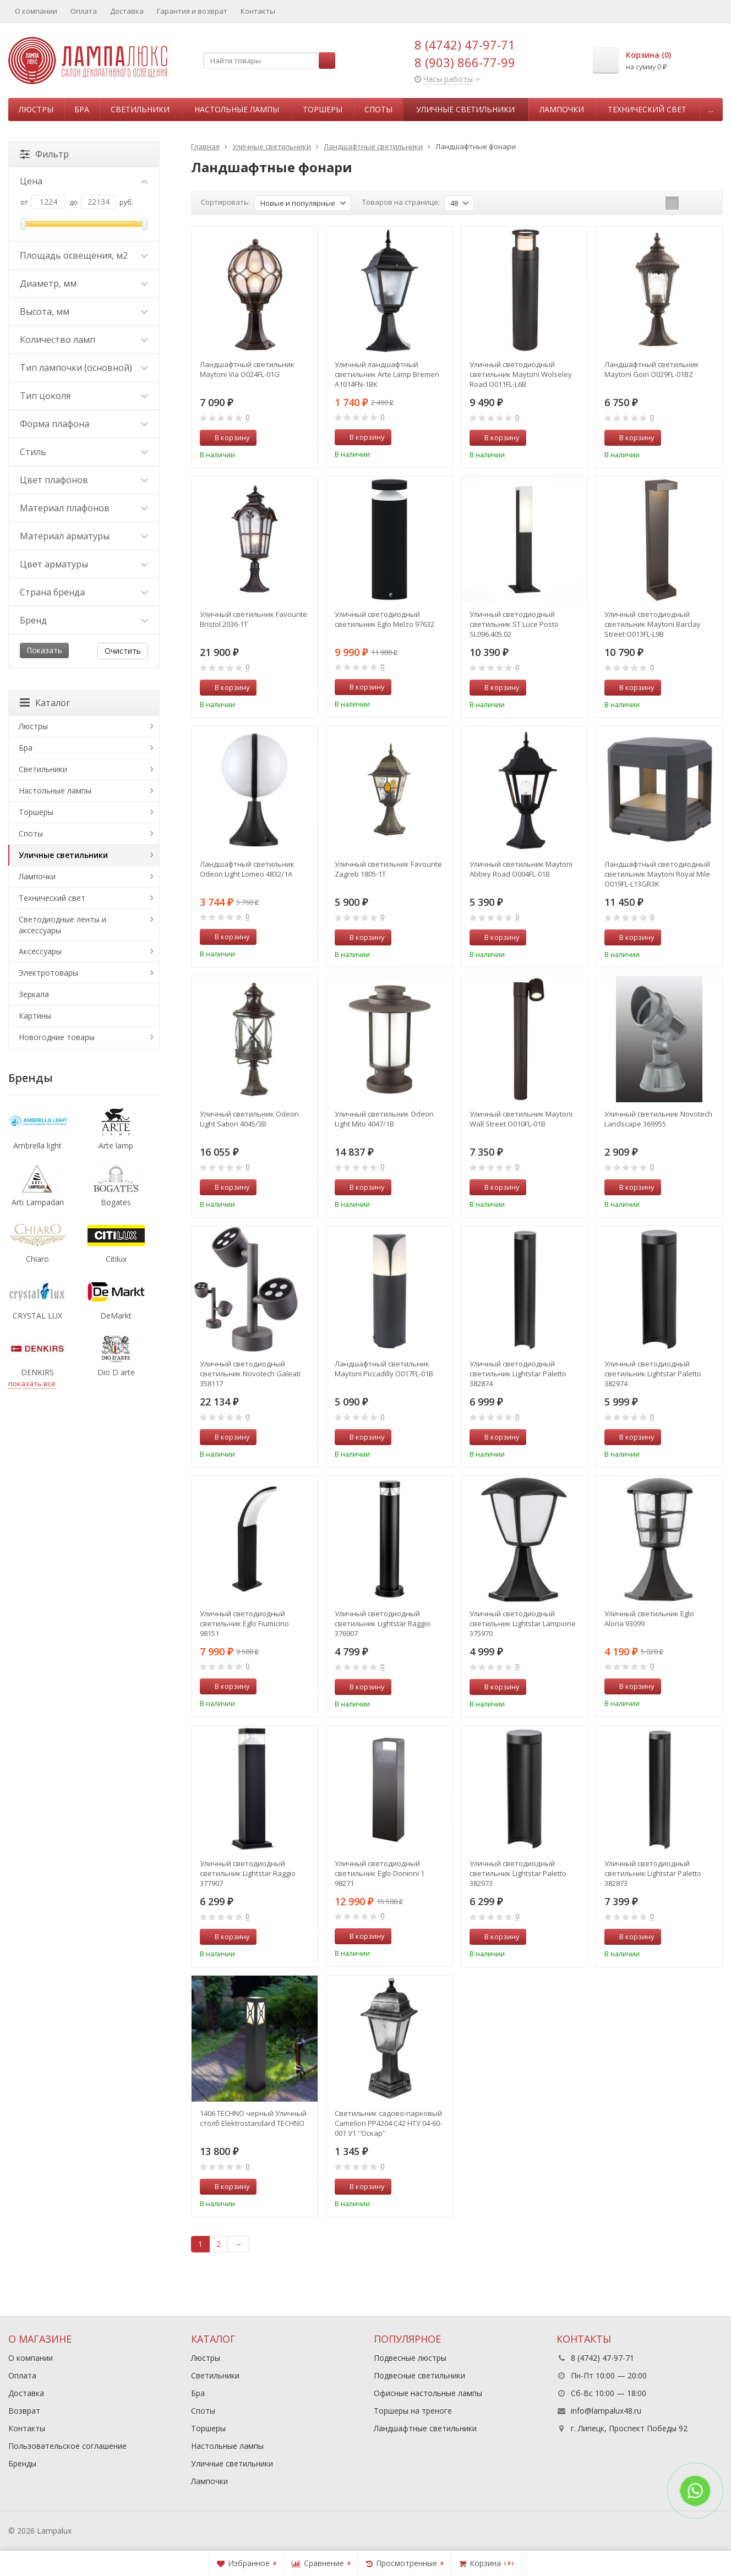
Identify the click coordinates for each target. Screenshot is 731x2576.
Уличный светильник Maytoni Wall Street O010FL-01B (521, 1119)
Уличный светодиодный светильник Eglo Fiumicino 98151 (244, 1623)
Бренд (84, 620)
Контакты (258, 11)
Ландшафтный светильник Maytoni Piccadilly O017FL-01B (384, 1369)
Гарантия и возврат (192, 11)
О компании (36, 11)
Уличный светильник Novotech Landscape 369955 (658, 1119)
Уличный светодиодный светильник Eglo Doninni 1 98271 (379, 1873)
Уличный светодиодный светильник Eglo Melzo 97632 (384, 619)
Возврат (24, 2410)
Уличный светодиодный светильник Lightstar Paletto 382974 (652, 1373)
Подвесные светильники (419, 2375)
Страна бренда (84, 592)
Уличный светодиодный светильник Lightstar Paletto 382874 (518, 1373)
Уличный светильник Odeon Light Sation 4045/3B (249, 1119)
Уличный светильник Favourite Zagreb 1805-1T (388, 869)
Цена (84, 181)
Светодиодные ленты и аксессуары (62, 925)
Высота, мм (84, 311)
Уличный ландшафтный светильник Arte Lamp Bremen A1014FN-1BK (387, 374)
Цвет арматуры (84, 564)
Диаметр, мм (84, 283)
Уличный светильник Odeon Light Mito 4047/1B (384, 1119)
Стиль (84, 451)
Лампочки (561, 109)
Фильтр (44, 154)
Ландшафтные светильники (425, 2428)
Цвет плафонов (84, 479)
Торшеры (322, 109)
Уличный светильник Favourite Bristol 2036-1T (253, 619)
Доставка (127, 11)
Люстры (36, 109)
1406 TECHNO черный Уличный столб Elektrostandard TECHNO (253, 2118)
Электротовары (48, 972)
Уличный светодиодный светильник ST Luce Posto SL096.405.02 (514, 624)
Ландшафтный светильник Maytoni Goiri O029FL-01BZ (651, 369)
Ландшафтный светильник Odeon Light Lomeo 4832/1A (247, 869)
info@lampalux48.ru (606, 2410)
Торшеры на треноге (413, 2410)
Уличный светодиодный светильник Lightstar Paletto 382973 (518, 1873)
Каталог (45, 703)
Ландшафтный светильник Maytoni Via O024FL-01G (247, 369)
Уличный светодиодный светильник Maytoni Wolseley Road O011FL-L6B (521, 374)
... (710, 109)
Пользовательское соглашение (67, 2446)
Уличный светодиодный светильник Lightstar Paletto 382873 (652, 1873)
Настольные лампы (236, 109)
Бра (81, 109)
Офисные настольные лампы (428, 2393)
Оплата (83, 11)
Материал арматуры (84, 536)
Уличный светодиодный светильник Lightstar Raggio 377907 (248, 1873)
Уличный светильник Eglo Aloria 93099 (649, 1618)
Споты (378, 109)
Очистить (123, 651)
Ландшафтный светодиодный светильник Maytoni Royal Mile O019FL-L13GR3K (657, 874)
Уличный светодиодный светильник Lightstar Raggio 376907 (382, 1623)
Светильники (140, 109)
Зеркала (34, 994)
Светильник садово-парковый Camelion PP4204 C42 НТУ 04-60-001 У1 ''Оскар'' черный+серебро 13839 (388, 2123)
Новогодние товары (57, 1037)
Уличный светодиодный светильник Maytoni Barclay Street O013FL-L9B (652, 624)
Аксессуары (40, 951)
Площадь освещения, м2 (84, 255)
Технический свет (647, 109)
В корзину (226, 437)
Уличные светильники (465, 109)
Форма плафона (84, 423)
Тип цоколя (84, 395)
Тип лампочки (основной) (84, 367)
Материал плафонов (84, 507)
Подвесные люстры (410, 2358)
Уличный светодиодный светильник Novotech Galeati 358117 (250, 1373)
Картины (35, 1015)
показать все (32, 1383)
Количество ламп (84, 339)
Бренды (22, 2463)
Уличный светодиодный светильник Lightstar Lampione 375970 (523, 1623)
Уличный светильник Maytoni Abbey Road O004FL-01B (521, 869)
